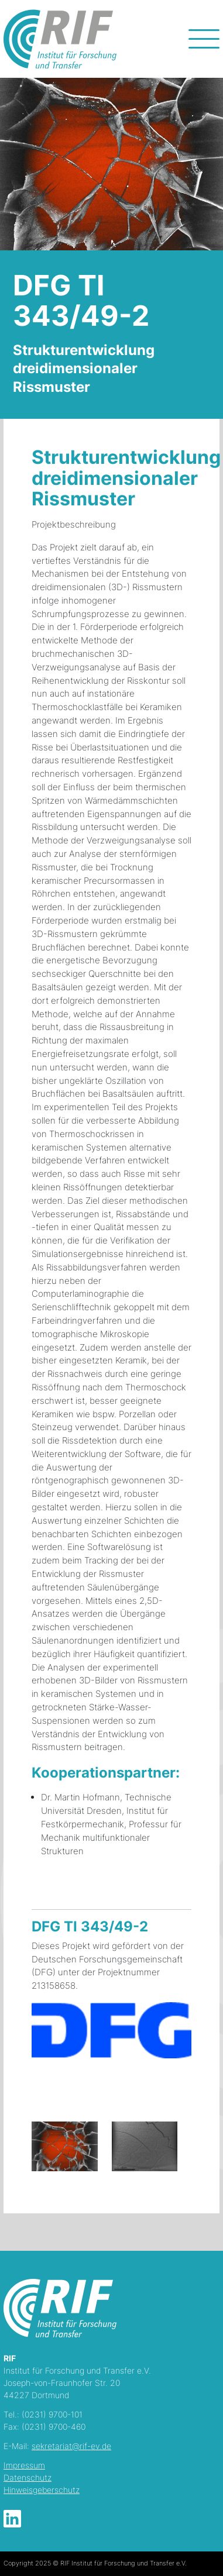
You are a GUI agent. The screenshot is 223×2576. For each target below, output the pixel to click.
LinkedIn (12, 2518)
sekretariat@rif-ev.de (71, 2446)
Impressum (24, 2465)
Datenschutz (28, 2477)
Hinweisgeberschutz (42, 2490)
